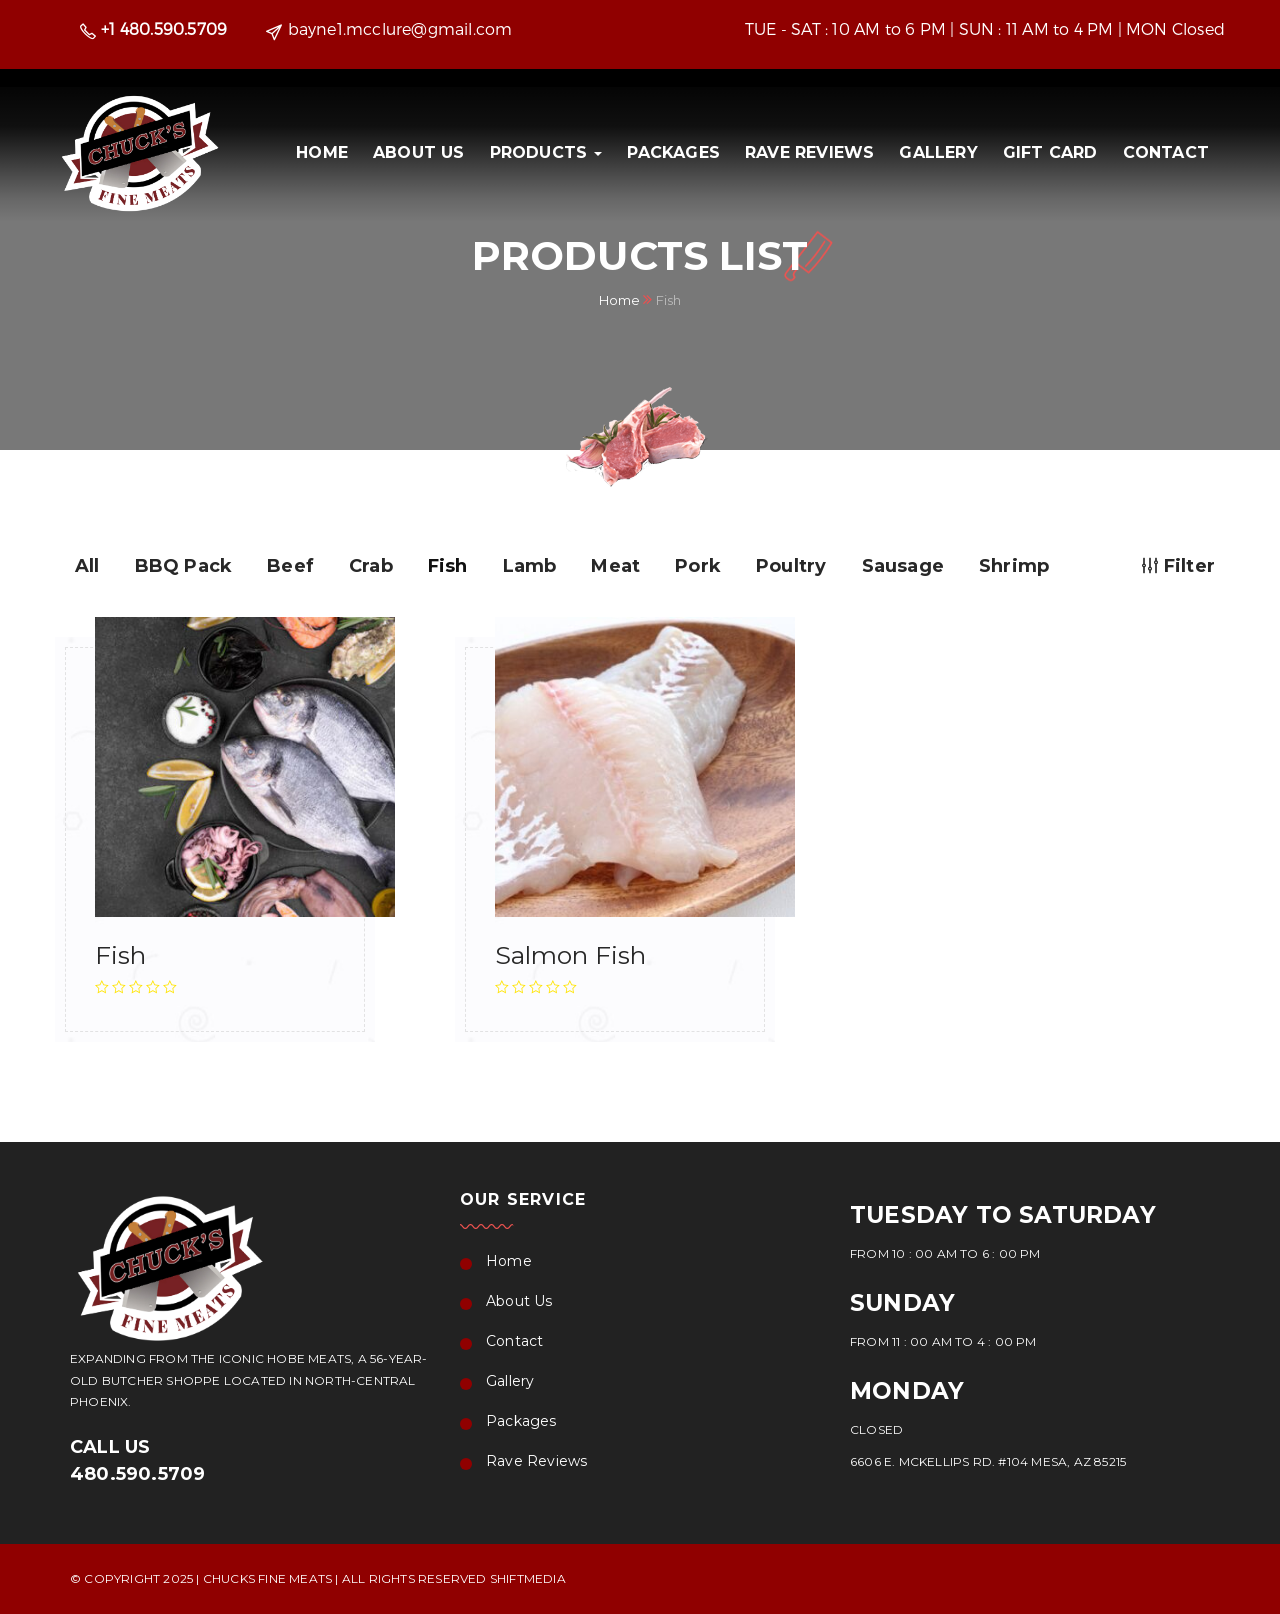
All (87, 566)
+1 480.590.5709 (164, 28)
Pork (698, 566)
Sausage (903, 566)
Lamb (530, 566)
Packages (673, 152)
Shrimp (1014, 566)
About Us (419, 152)
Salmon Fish (570, 955)
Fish (448, 566)
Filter (1178, 566)
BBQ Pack (184, 566)
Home (322, 152)
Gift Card (1050, 152)
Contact (1166, 152)
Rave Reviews (809, 152)
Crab (371, 566)
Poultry (791, 566)
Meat (615, 566)
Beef (290, 566)
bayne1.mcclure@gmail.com (400, 28)
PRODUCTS (546, 152)
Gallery (938, 152)
